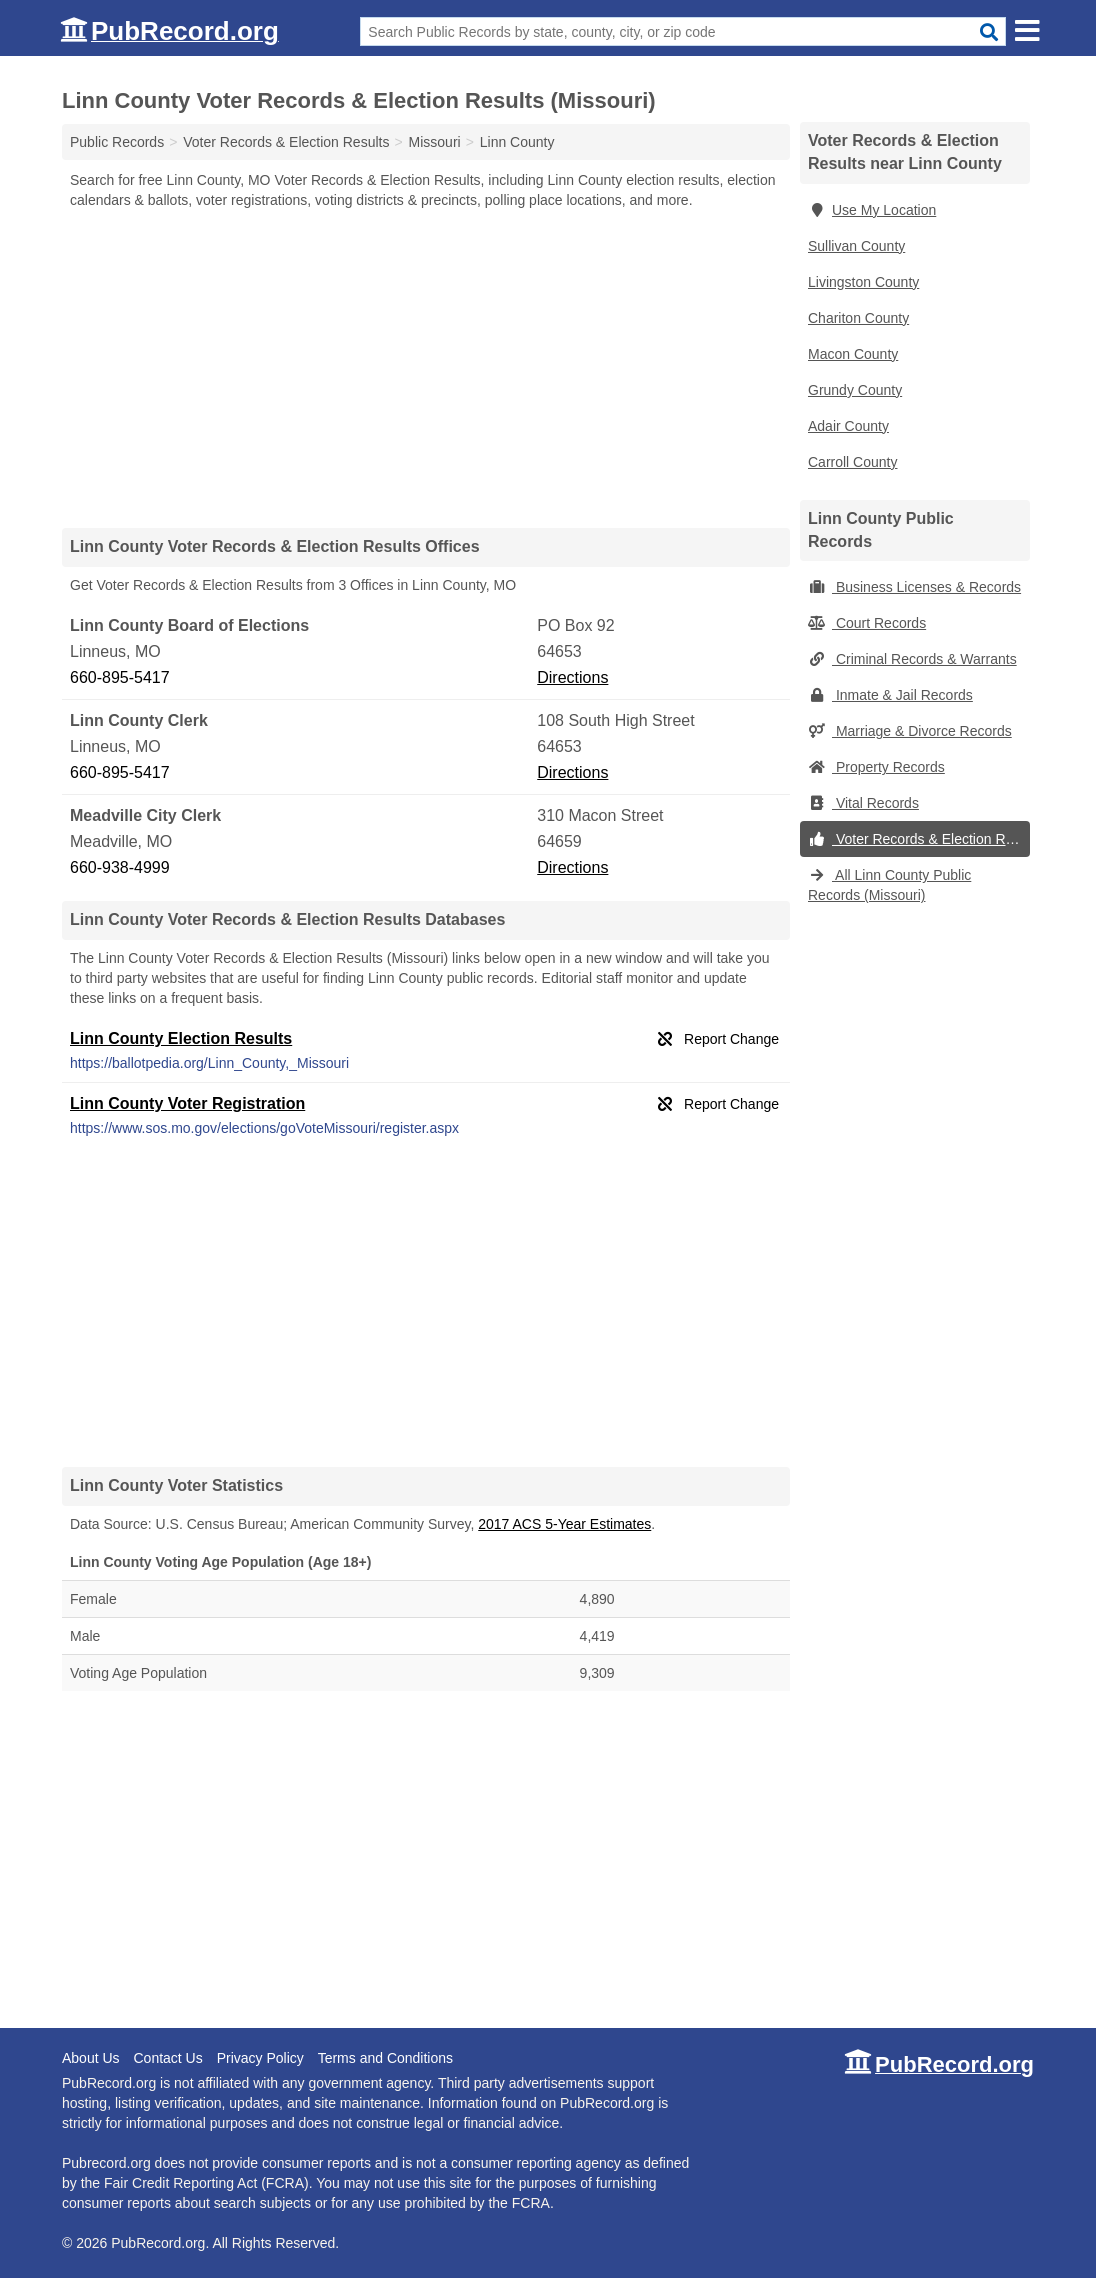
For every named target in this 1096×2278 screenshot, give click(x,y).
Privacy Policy (260, 2058)
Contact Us (167, 2058)
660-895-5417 (120, 677)
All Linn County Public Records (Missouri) (889, 885)
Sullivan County (856, 246)
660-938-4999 (120, 867)
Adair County (848, 426)
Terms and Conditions (385, 2058)
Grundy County (855, 390)
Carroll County (852, 462)
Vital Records (863, 803)
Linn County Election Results (181, 1038)
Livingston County (863, 282)
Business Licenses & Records (914, 587)
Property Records (876, 767)
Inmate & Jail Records (890, 695)
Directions (572, 677)
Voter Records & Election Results (919, 839)
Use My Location (872, 210)
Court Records (867, 623)
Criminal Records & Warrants (912, 659)
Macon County (853, 354)
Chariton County (858, 318)
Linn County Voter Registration (187, 1103)
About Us (91, 2058)
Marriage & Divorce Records (910, 731)
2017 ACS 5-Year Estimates (564, 1524)
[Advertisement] (426, 368)
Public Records (117, 142)
